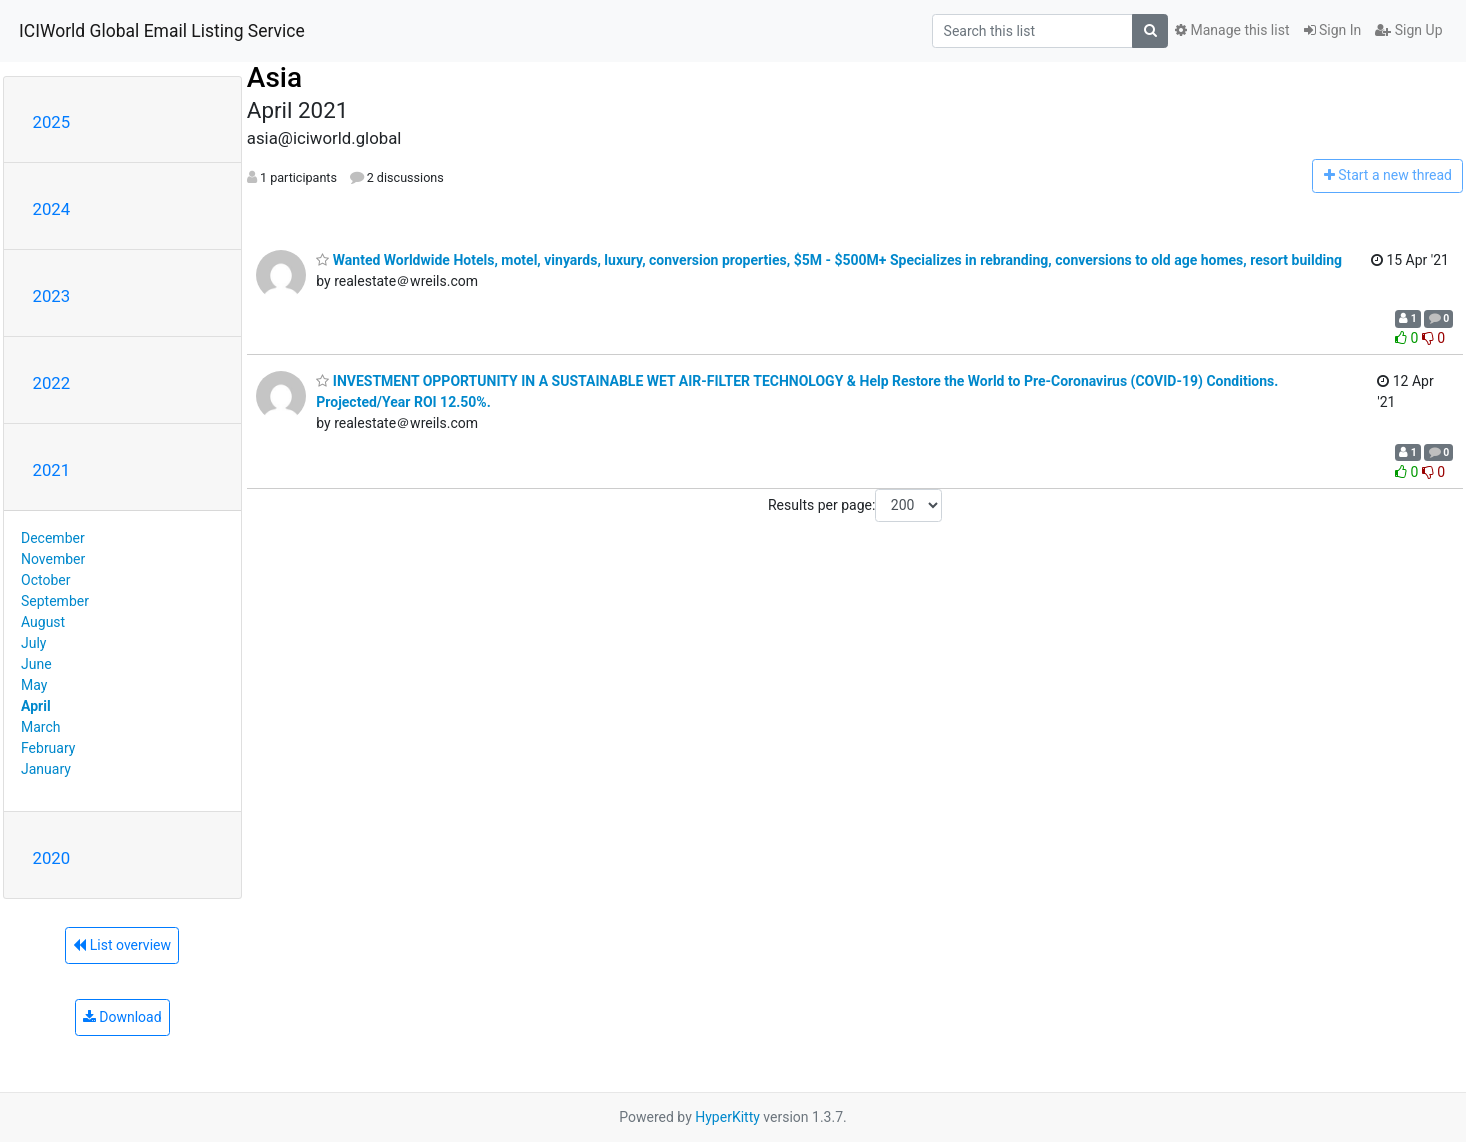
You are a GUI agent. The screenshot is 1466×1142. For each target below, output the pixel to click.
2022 (52, 383)
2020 (52, 858)
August (43, 622)
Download (122, 1017)
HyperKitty (727, 1117)
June (36, 664)
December (53, 538)
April (36, 706)
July (33, 643)
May (34, 685)
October (45, 580)
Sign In (1333, 30)
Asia (274, 77)
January (46, 769)
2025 (52, 122)
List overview (122, 945)
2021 (52, 470)
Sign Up (1408, 30)
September (55, 601)
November (53, 559)
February (48, 748)
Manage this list (1232, 30)
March (41, 727)
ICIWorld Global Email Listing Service (162, 31)
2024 (52, 209)
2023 (52, 296)
